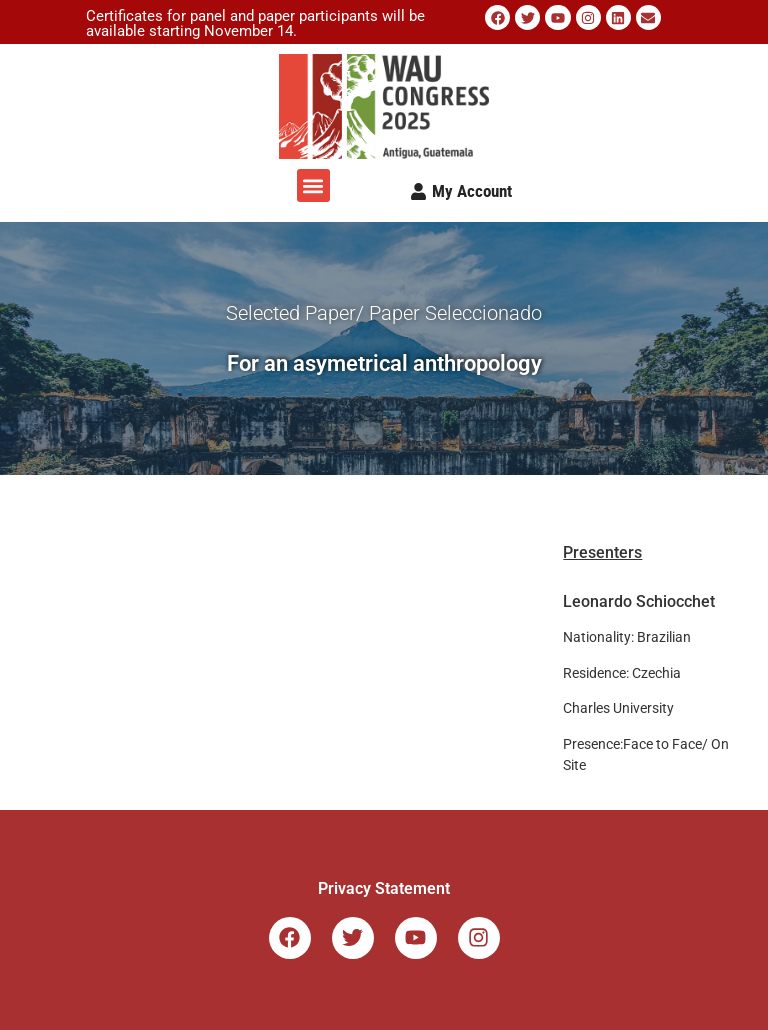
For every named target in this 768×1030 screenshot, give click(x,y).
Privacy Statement (384, 888)
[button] (313, 185)
